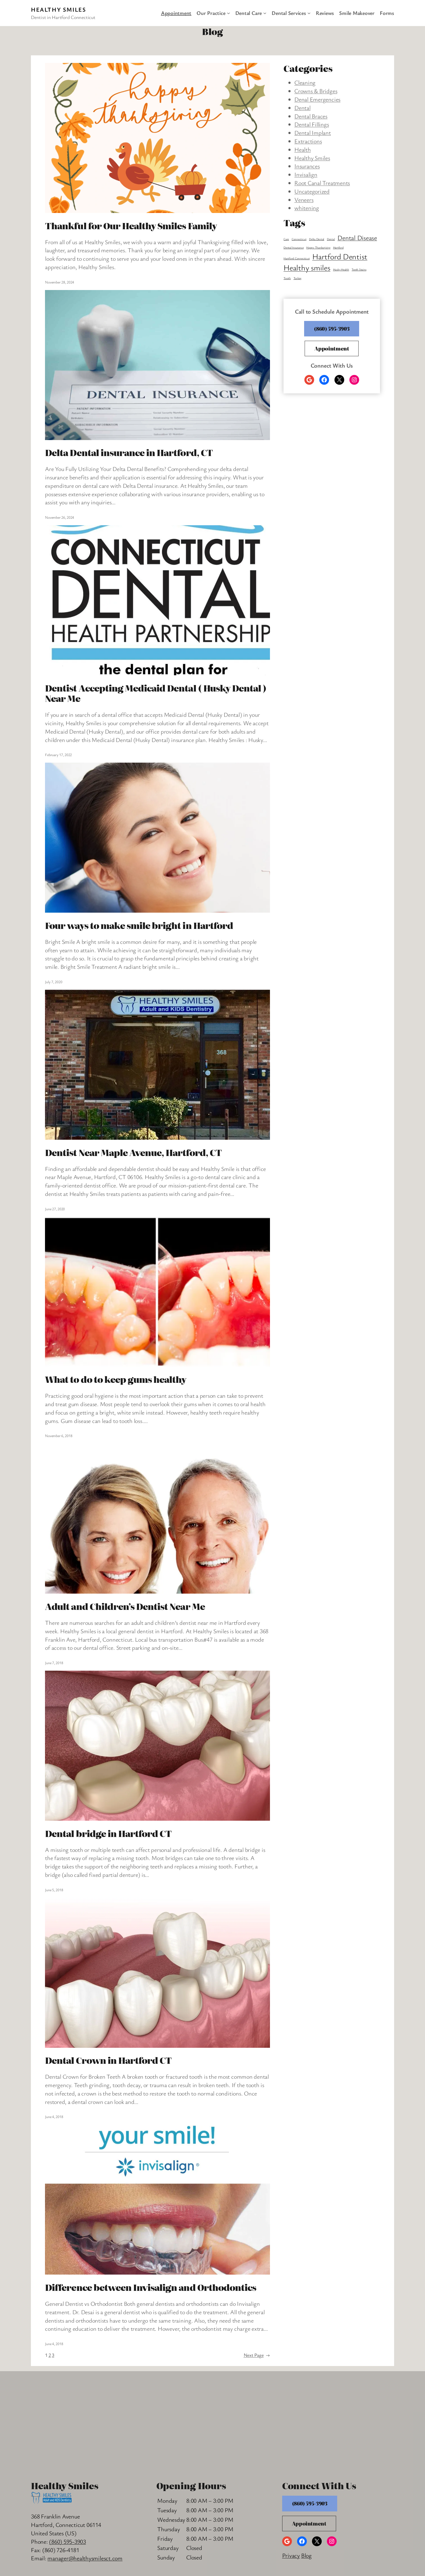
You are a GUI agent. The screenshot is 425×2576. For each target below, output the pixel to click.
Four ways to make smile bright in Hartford (139, 925)
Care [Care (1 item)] (286, 239)
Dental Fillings (311, 124)
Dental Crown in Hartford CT (108, 2060)
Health (302, 149)
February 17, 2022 (58, 754)
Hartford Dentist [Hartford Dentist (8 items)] (339, 256)
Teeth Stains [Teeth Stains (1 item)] (359, 269)
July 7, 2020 (53, 981)
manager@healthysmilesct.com (85, 2558)
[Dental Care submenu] (264, 13)
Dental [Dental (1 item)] (331, 239)
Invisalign (305, 174)
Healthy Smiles (58, 9)
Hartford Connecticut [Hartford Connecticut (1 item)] (297, 258)
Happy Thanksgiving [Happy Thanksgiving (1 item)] (318, 247)
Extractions (308, 141)
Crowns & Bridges (315, 91)
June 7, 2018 (54, 1662)
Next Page (257, 2355)
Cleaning (304, 82)
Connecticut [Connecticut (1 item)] (299, 239)
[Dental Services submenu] (309, 13)
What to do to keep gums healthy (115, 1379)
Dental (302, 108)
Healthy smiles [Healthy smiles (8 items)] (307, 267)
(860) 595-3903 (331, 328)
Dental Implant (312, 132)
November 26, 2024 (59, 517)
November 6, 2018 (58, 1435)
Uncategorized (312, 191)
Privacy (291, 2555)
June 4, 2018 (54, 2116)
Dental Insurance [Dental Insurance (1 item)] (294, 247)
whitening (306, 208)
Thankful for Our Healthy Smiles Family (131, 225)
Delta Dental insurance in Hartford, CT (129, 452)
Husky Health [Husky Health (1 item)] (341, 269)
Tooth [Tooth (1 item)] (287, 278)
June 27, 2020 (55, 1208)
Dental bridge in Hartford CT (108, 1833)
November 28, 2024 (59, 282)
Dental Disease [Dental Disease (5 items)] (357, 237)
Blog (306, 2555)
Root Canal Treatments (322, 183)
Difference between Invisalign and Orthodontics (150, 2287)
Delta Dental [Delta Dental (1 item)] (316, 239)
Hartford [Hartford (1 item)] (338, 247)
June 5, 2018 (54, 1889)
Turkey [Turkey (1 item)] (298, 278)
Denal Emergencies (317, 99)
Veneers (303, 199)
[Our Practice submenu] (228, 13)
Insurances (307, 166)
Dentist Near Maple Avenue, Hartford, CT (133, 1152)
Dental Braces (310, 116)
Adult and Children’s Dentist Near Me (125, 1606)
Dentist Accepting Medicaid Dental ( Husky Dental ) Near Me (155, 693)
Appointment (331, 348)
